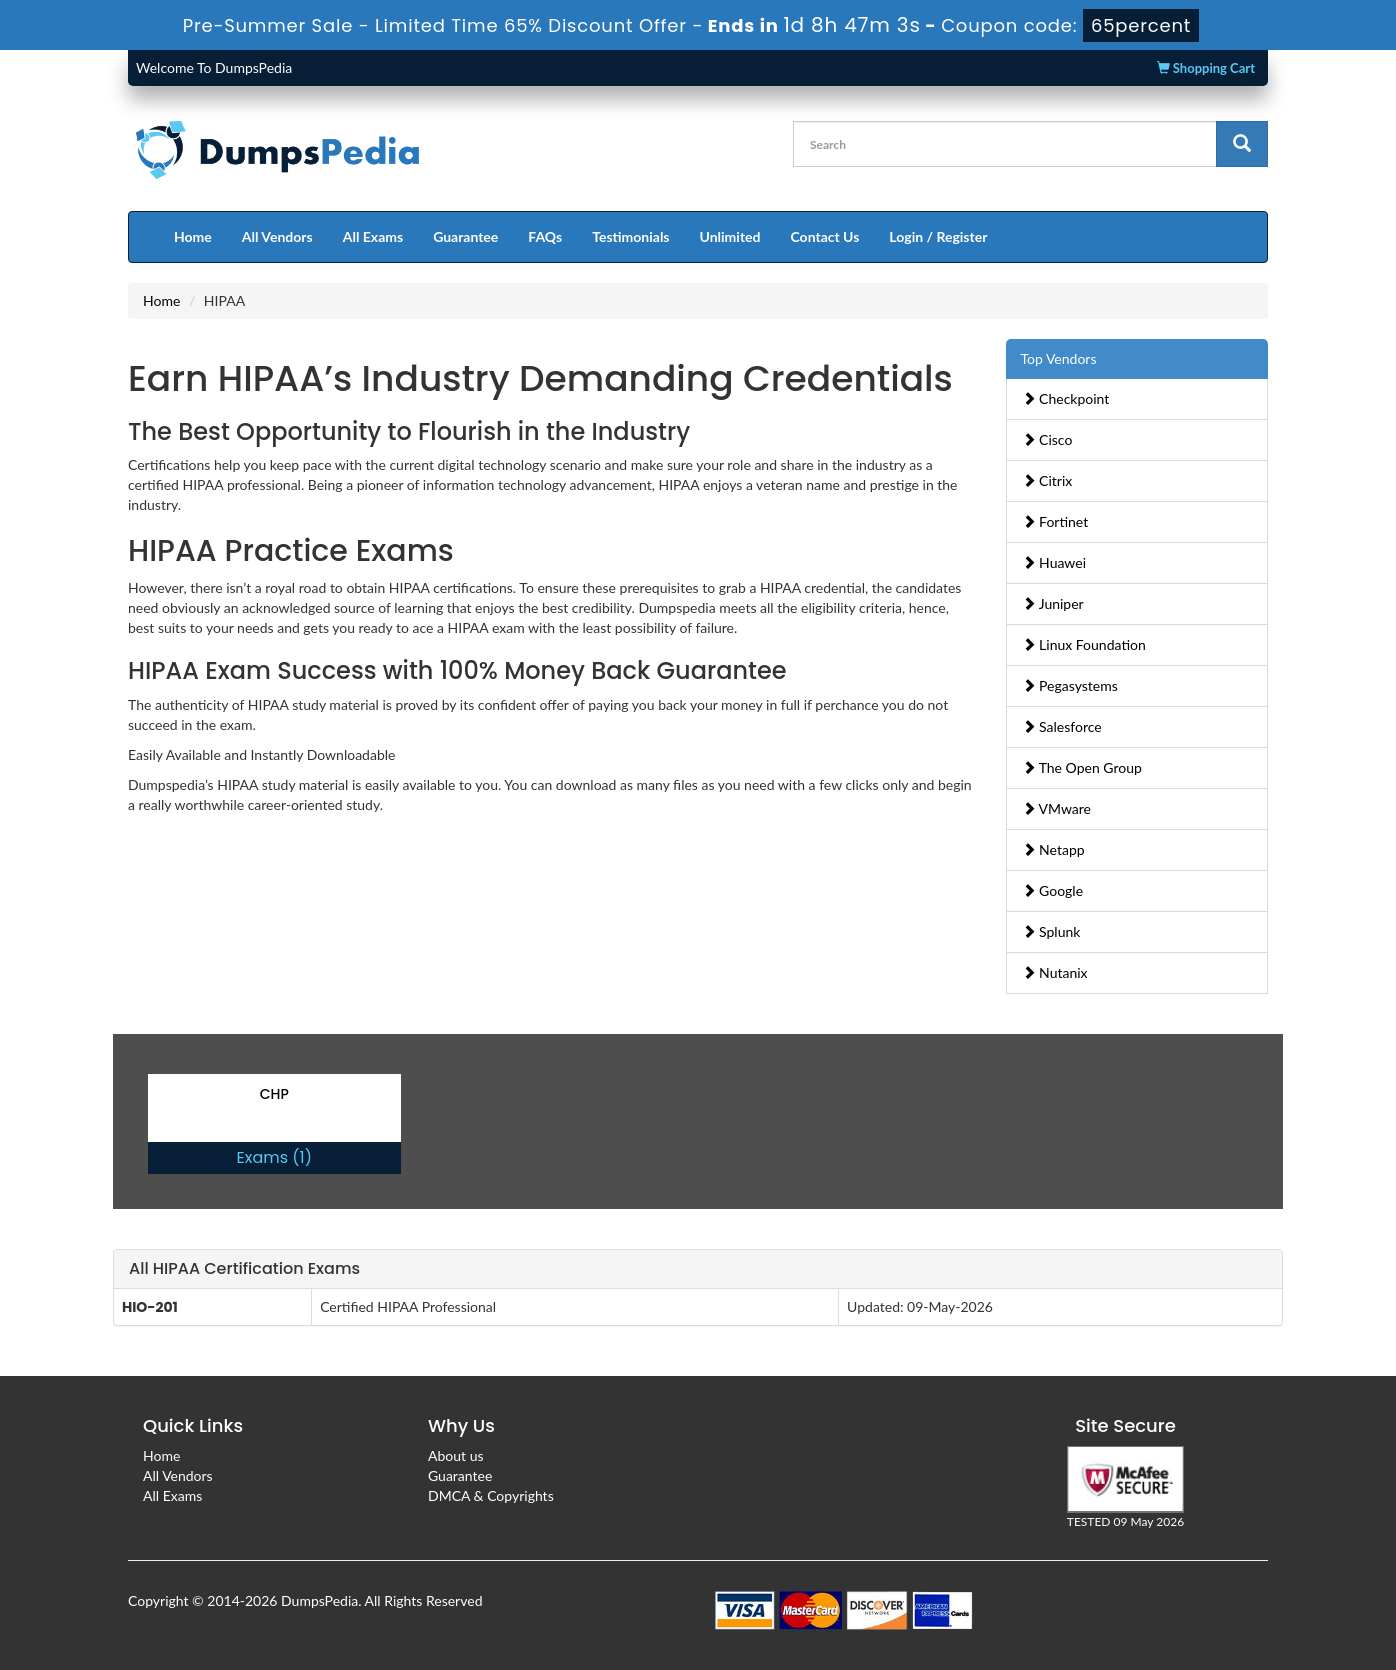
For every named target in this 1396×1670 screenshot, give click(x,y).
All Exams (373, 236)
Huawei (1054, 562)
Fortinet (1055, 521)
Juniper (1053, 603)
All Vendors (277, 236)
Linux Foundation (1084, 644)
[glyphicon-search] (1242, 144)
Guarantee (465, 236)
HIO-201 (150, 1307)
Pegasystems (1070, 685)
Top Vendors (1059, 358)
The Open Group (1082, 767)
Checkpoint (1066, 398)
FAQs (545, 236)
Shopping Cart (1206, 68)
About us (456, 1455)
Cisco (1047, 439)
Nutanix (1055, 972)
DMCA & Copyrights (491, 1495)
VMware (1057, 808)
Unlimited (730, 236)
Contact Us (824, 236)
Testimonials (630, 236)
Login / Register (938, 236)
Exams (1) (274, 1157)
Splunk (1051, 931)
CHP (274, 1094)
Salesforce (1062, 726)
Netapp (1053, 849)
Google (1053, 890)
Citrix (1047, 480)
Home (193, 236)
